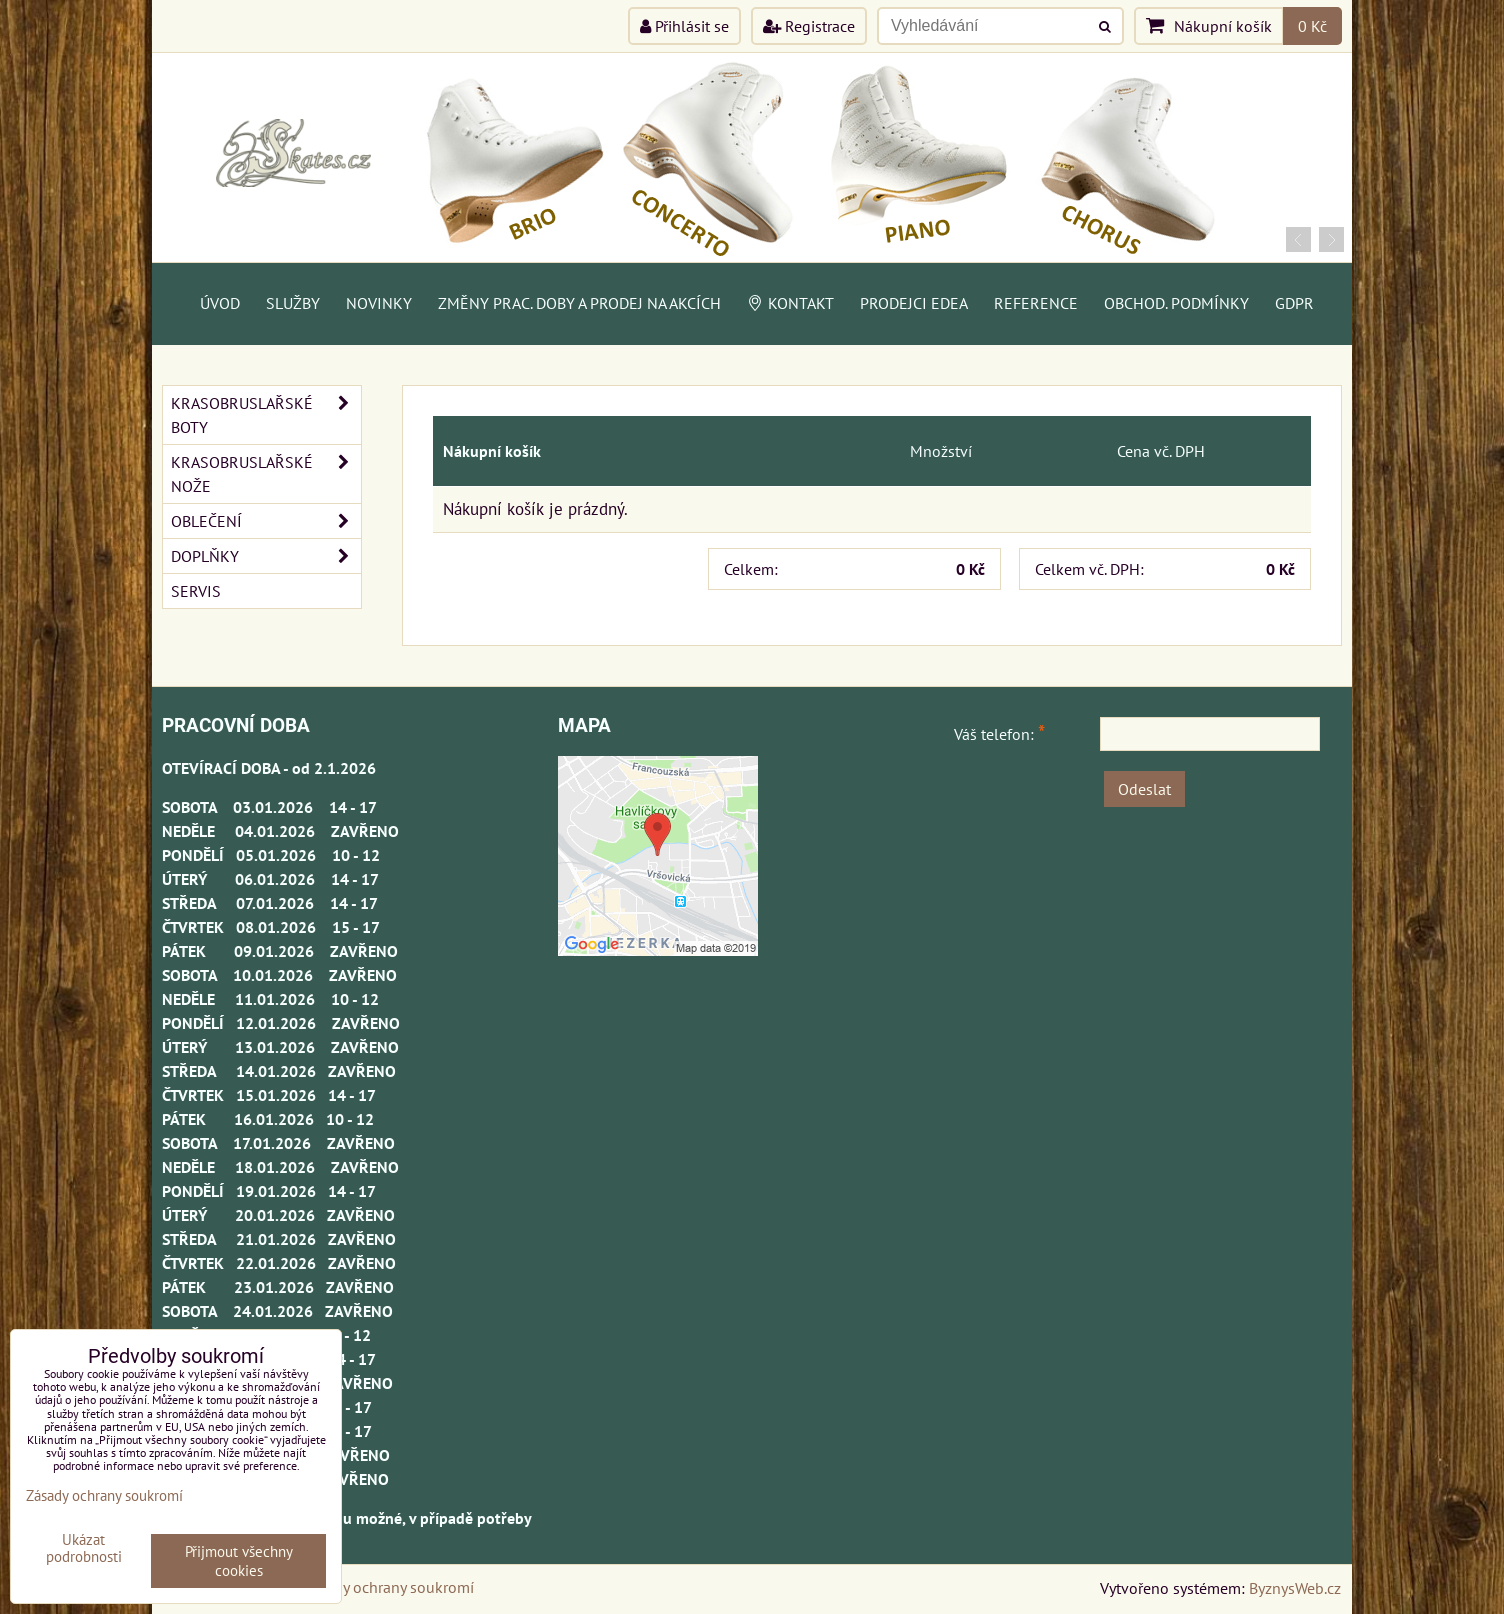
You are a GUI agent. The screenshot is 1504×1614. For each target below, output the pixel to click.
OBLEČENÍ (266, 521)
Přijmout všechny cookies (239, 1561)
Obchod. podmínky (1176, 303)
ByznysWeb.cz (1295, 1588)
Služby (293, 303)
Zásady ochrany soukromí (388, 1587)
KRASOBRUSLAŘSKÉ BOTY (266, 415)
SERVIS (196, 591)
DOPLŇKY (266, 556)
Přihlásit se (684, 26)
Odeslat (1144, 789)
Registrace (809, 26)
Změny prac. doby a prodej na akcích (579, 303)
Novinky (379, 303)
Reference (1036, 303)
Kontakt (790, 303)
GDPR (1294, 303)
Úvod (220, 303)
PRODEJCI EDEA (914, 303)
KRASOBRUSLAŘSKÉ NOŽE (266, 474)
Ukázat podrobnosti (84, 1548)
